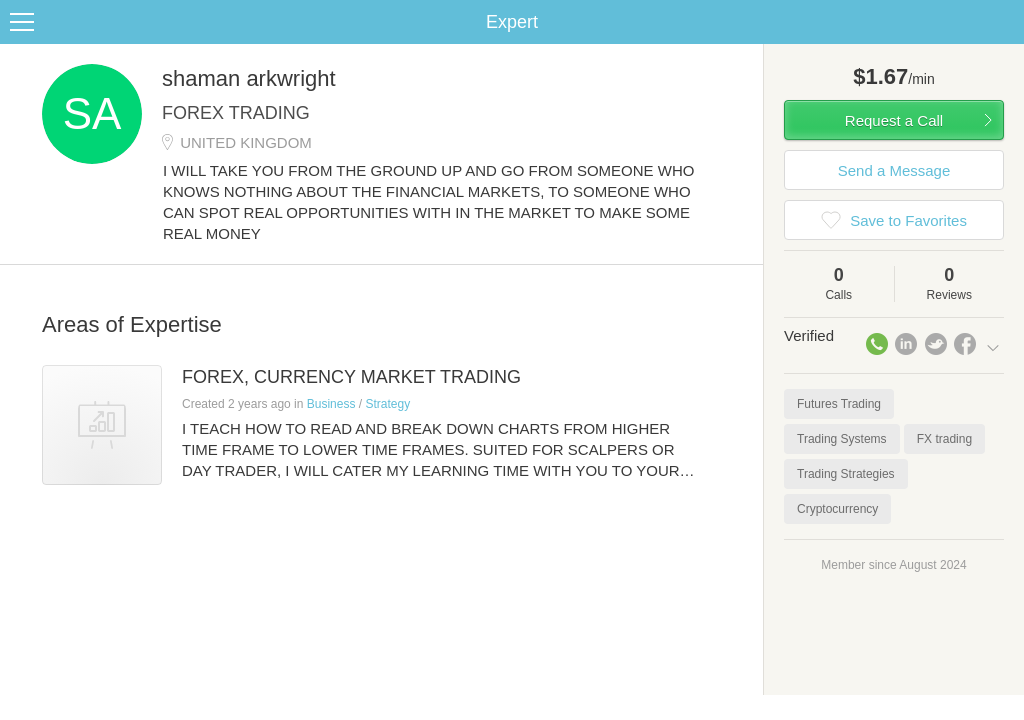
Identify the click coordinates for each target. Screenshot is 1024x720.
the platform (104, 11)
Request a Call (894, 144)
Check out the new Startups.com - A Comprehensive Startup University (659, 13)
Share (1004, 46)
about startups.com (947, 13)
